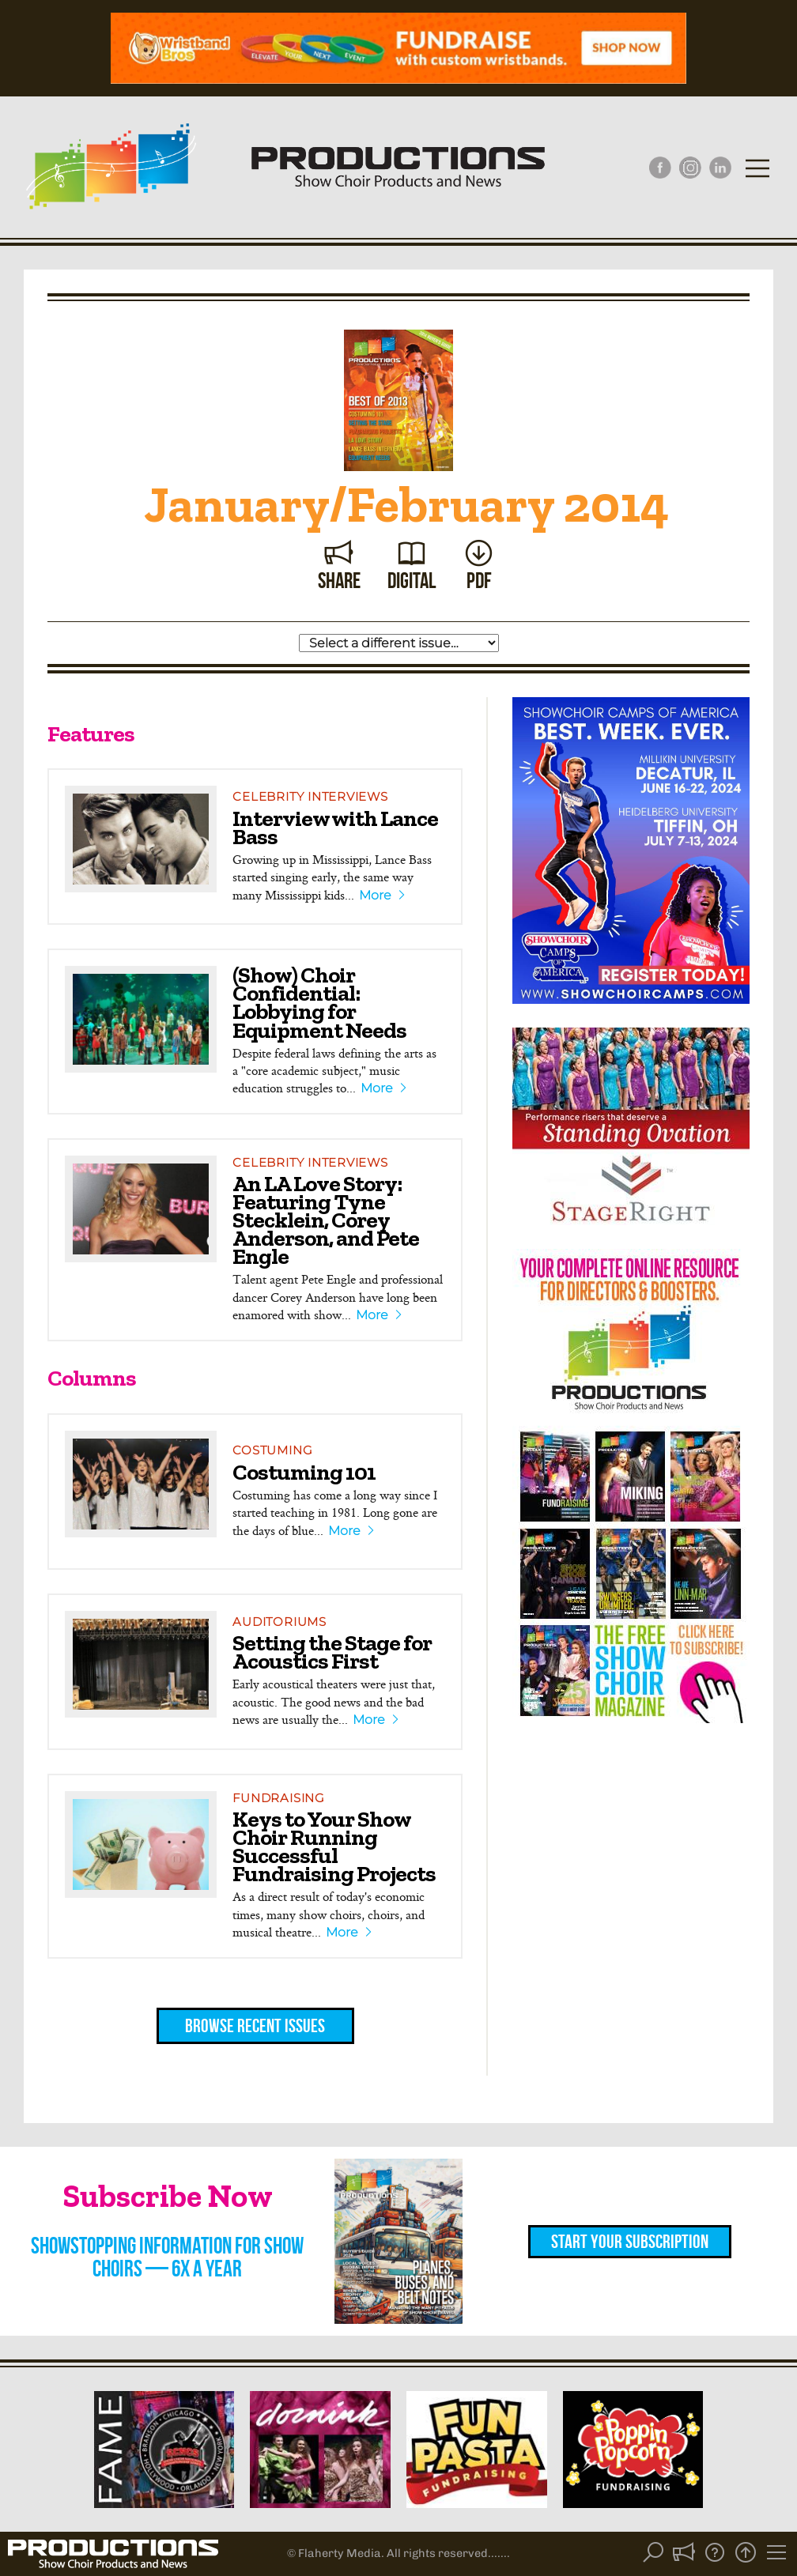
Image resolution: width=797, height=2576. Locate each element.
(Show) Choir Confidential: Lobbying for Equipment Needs (319, 1002)
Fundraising (278, 1797)
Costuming (272, 1450)
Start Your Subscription (629, 2241)
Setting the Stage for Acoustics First (332, 1651)
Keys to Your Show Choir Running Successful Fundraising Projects (334, 1846)
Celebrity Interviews (309, 796)
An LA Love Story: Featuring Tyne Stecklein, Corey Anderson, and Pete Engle (325, 1219)
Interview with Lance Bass (335, 827)
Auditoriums (279, 1621)
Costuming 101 (304, 1471)
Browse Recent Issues (255, 2026)
